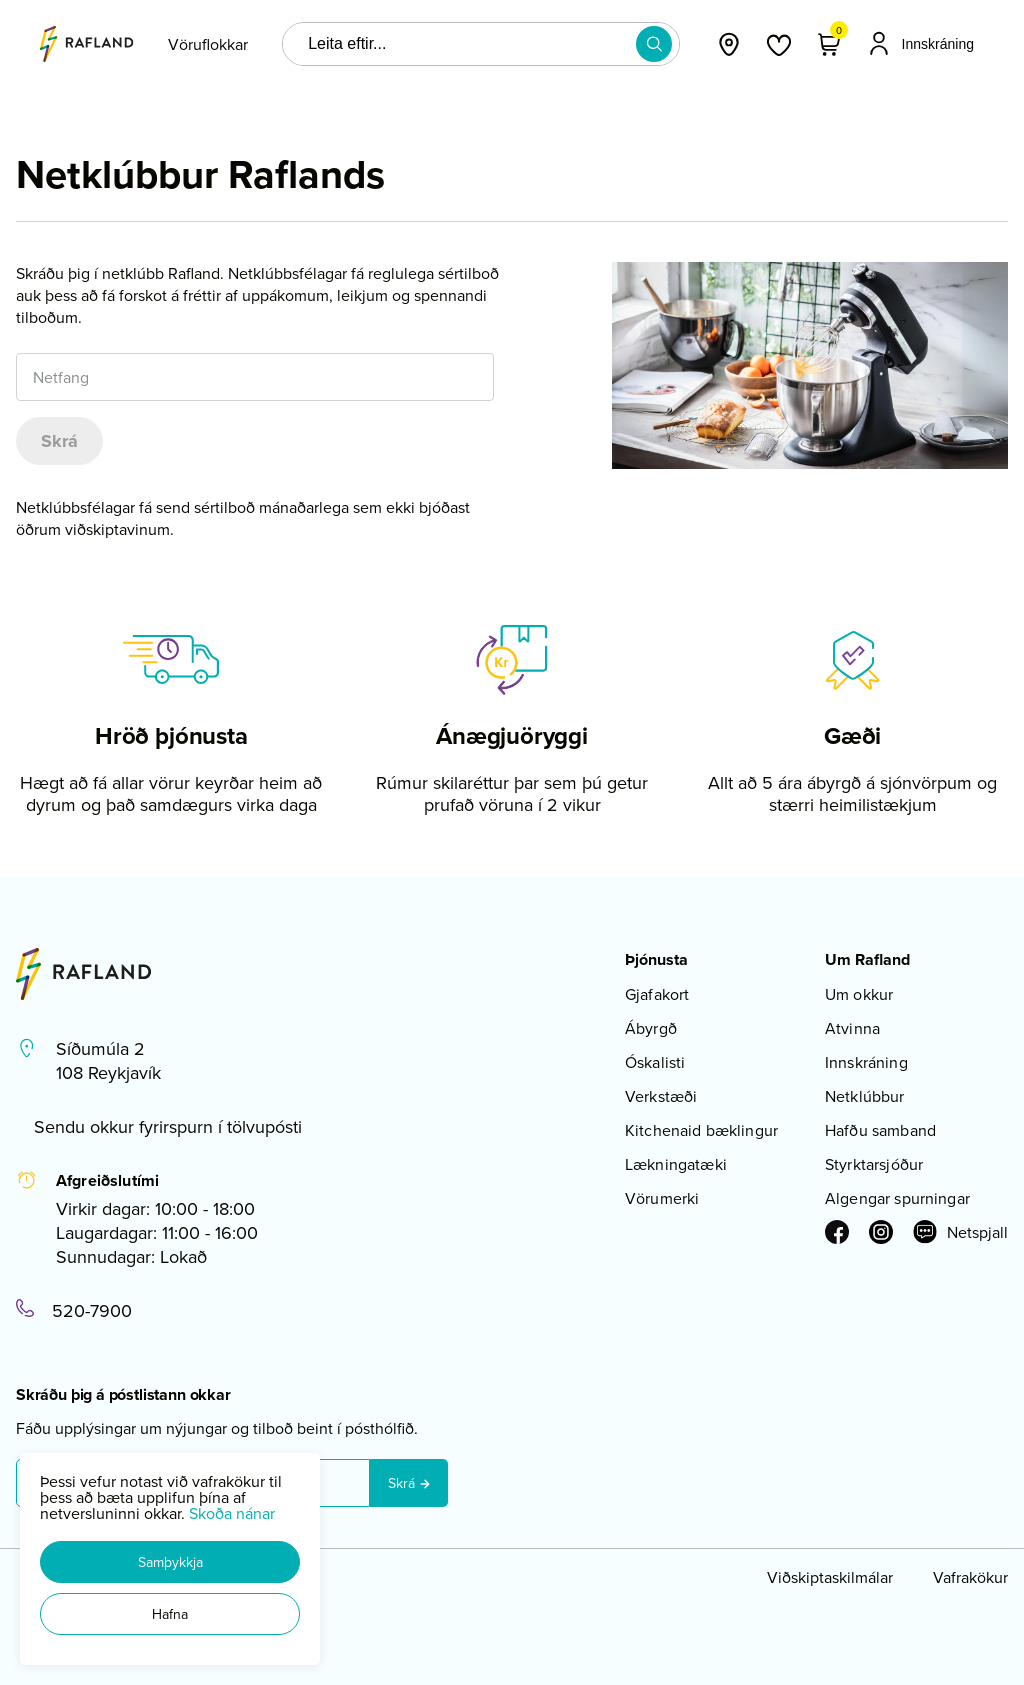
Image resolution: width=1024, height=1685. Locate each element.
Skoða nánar (232, 1513)
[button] (170, 1562)
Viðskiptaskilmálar (830, 1577)
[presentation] (208, 44)
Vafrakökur (970, 1577)
